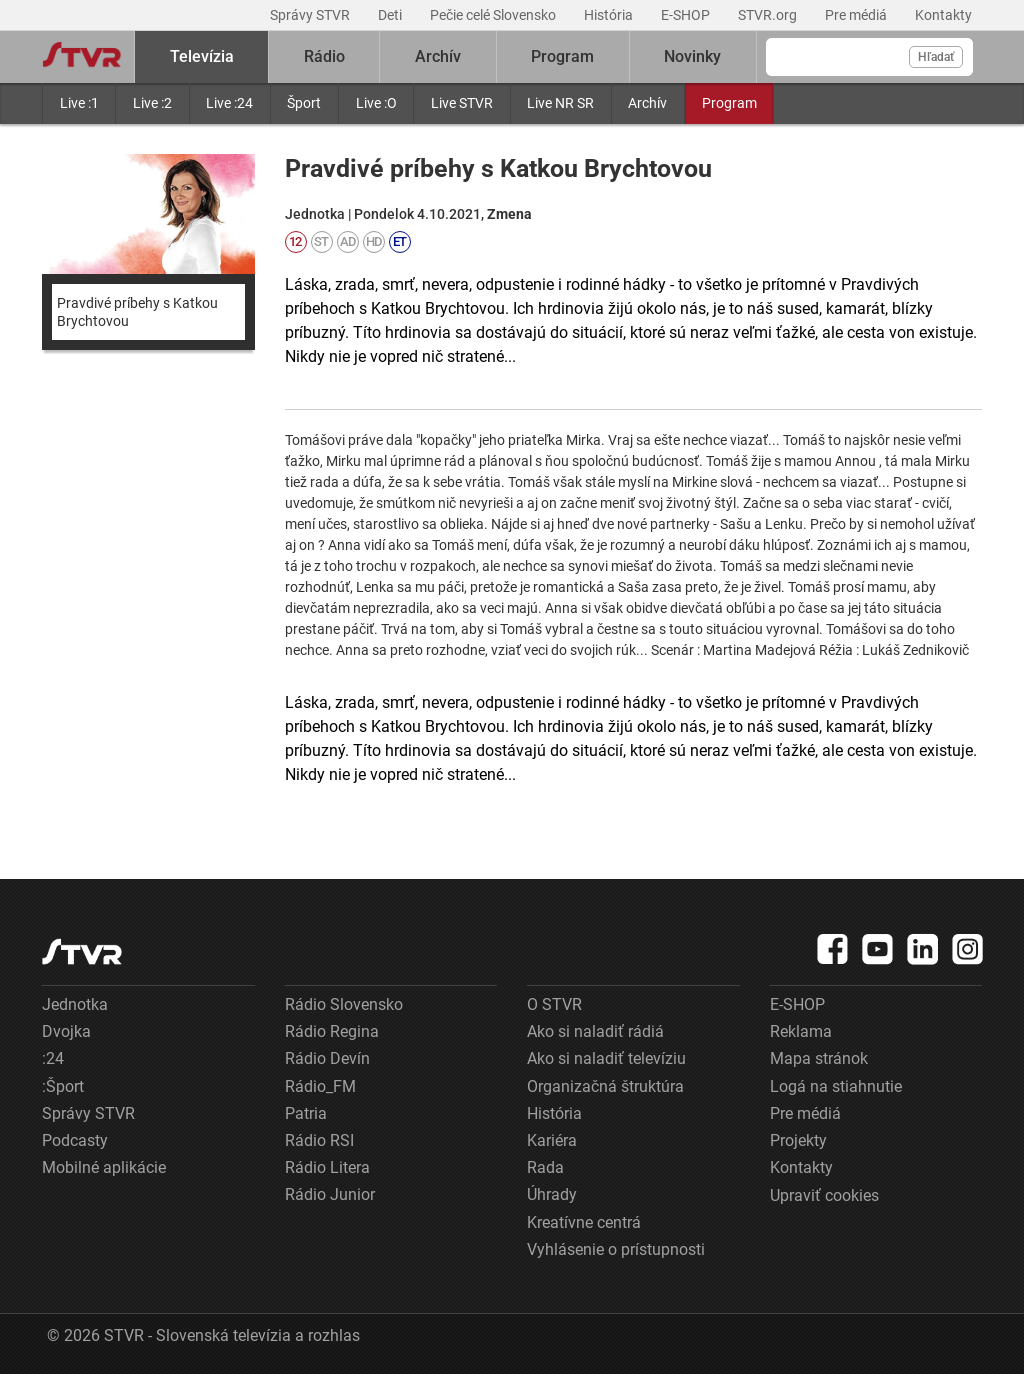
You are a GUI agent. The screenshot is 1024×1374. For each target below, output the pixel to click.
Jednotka (75, 1004)
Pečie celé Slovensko (494, 15)
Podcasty (75, 1140)
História (610, 15)
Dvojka (66, 1031)
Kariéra (552, 1140)
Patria (306, 1113)
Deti (391, 15)
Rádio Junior (330, 1194)
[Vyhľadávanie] (869, 57)
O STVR (554, 1004)
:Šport (63, 1086)
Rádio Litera (327, 1167)
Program (729, 103)
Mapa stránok (819, 1058)
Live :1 (79, 103)
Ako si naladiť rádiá (595, 1031)
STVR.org (769, 15)
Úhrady (552, 1194)
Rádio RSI (319, 1140)
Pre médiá (857, 15)
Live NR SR (560, 103)
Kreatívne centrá (584, 1222)
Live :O (376, 103)
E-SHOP (687, 15)
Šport (304, 103)
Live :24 (229, 103)
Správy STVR (311, 15)
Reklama (801, 1031)
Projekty (798, 1140)
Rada (545, 1167)
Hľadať (936, 57)
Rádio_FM (320, 1086)
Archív (647, 103)
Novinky (692, 56)
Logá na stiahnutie (836, 1086)
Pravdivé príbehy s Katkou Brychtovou (137, 312)
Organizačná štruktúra (605, 1086)
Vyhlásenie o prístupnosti (616, 1249)
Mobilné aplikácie (104, 1167)
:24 (53, 1058)
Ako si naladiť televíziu (606, 1058)
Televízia (202, 56)
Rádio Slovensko (344, 1004)
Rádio (324, 56)
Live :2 (152, 103)
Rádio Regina (332, 1031)
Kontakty (943, 15)
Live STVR (462, 103)
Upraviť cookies (824, 1195)
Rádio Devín (327, 1058)
